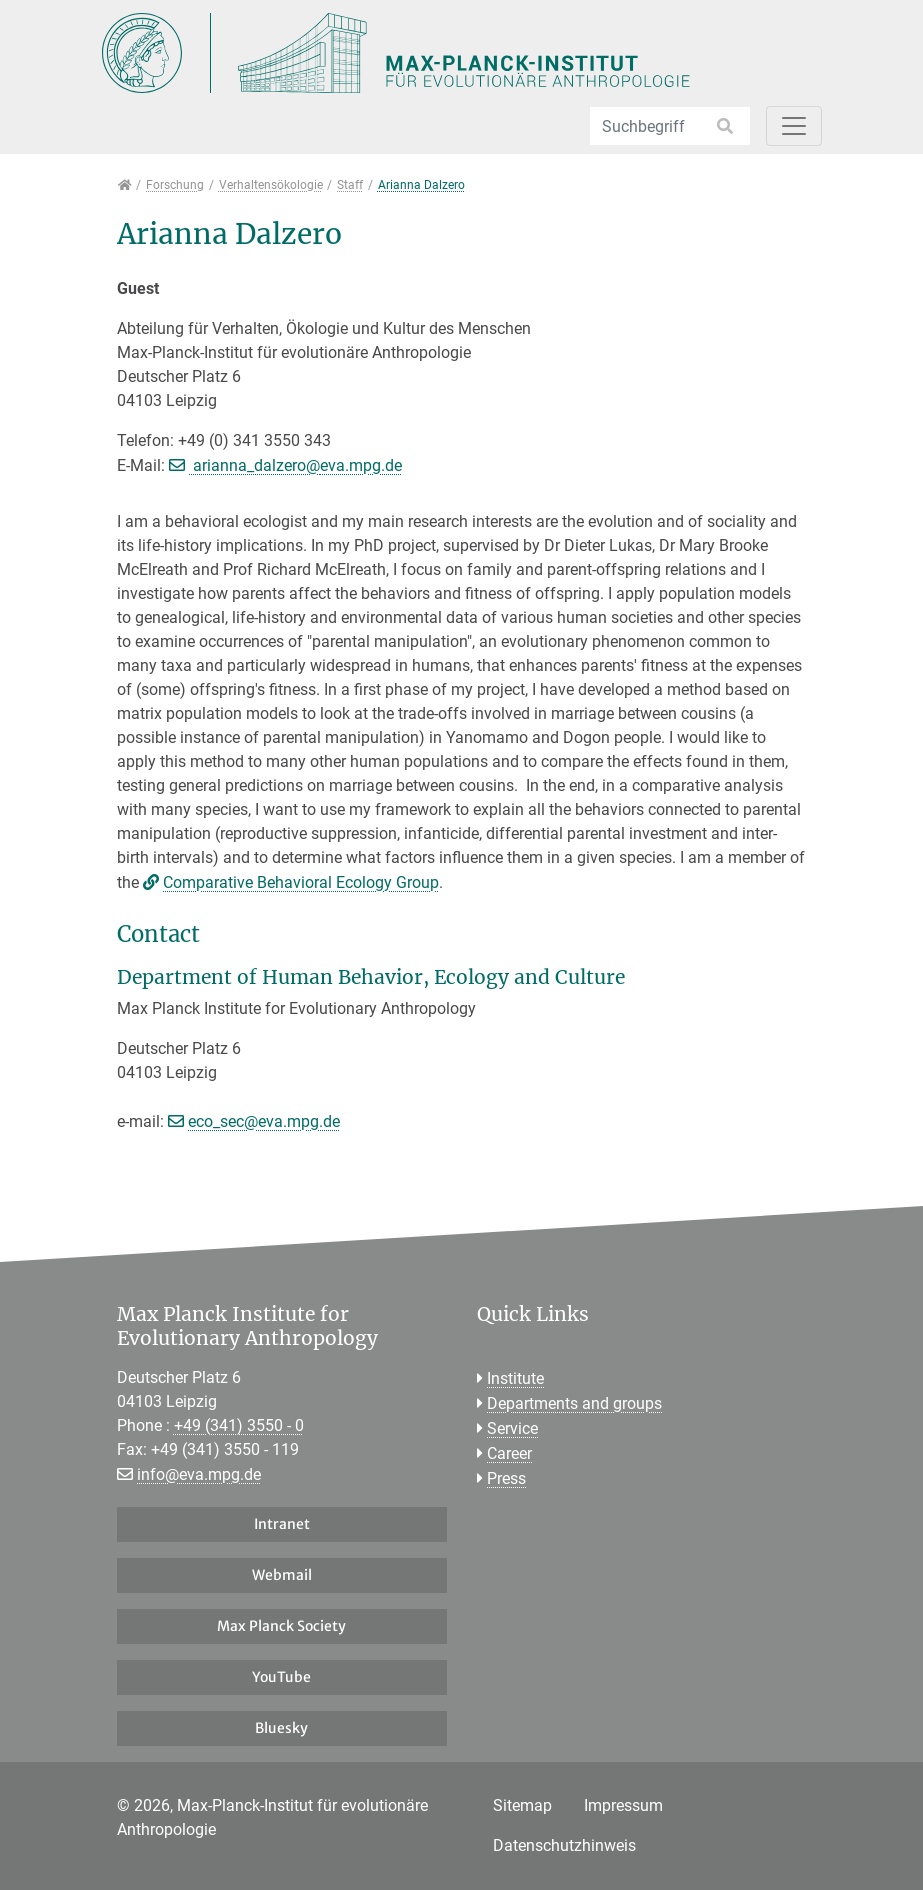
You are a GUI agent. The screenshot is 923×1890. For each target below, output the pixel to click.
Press (506, 1478)
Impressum (623, 1805)
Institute (515, 1378)
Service (512, 1428)
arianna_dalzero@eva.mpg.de (295, 465)
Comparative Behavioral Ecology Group (301, 882)
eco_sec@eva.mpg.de (264, 1121)
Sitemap (522, 1805)
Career (509, 1453)
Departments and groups (574, 1403)
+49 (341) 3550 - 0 (239, 1425)
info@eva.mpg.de (199, 1474)
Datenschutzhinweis (564, 1845)
